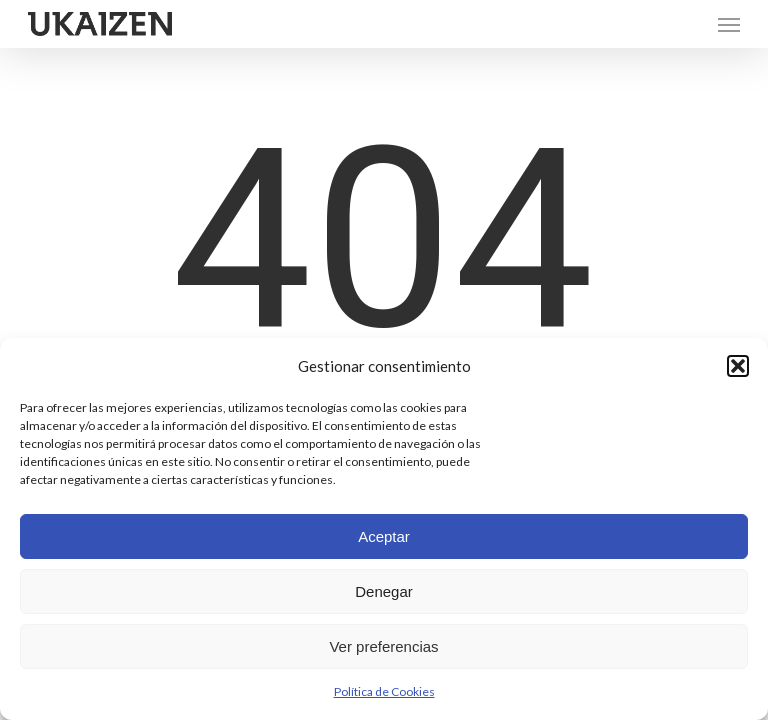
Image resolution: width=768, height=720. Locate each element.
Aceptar (384, 536)
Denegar (384, 591)
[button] (738, 366)
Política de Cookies (384, 691)
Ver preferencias (383, 646)
